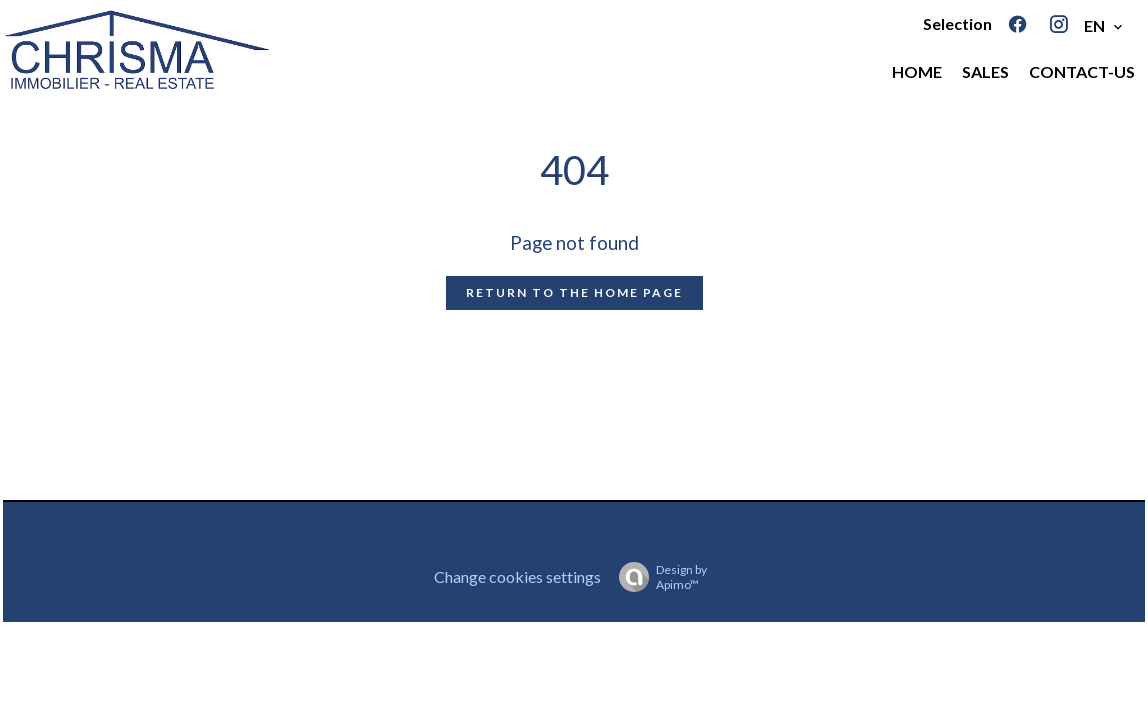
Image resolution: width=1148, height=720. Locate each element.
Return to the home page (574, 292)
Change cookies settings (517, 576)
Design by (658, 577)
